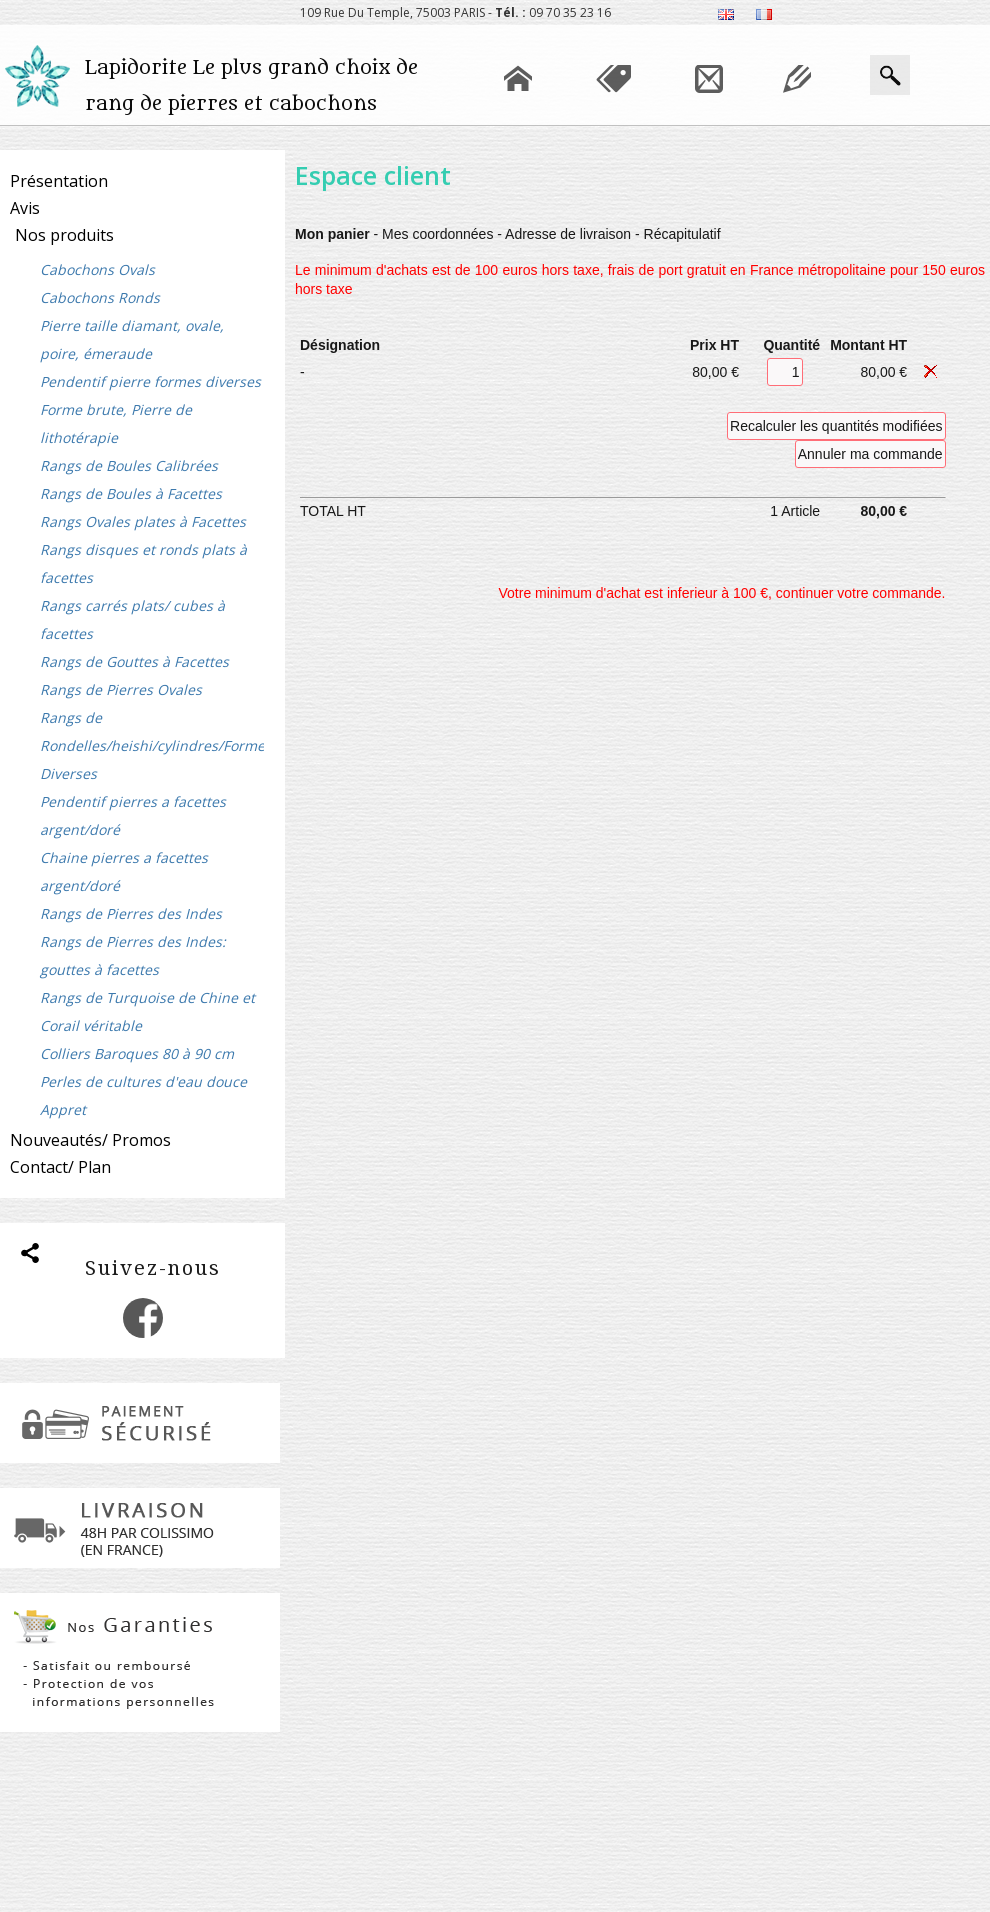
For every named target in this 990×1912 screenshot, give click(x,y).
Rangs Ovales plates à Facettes (143, 521)
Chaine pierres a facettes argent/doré (124, 871)
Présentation (59, 181)
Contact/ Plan (60, 1167)
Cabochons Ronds (100, 297)
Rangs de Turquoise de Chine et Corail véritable (147, 1011)
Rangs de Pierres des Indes (131, 913)
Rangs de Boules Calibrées (129, 465)
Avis (25, 208)
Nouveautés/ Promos (90, 1140)
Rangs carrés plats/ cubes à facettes (132, 619)
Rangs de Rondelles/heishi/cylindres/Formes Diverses (152, 745)
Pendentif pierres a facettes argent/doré (133, 815)
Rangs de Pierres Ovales (121, 689)
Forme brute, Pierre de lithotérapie (116, 423)
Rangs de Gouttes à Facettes (134, 661)
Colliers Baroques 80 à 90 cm (137, 1053)
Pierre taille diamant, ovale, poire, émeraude (132, 339)
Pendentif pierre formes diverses (150, 381)
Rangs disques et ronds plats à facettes (143, 563)
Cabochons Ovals (97, 269)
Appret (63, 1109)
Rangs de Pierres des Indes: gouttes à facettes (133, 955)
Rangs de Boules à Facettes (131, 493)
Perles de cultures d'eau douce (143, 1081)
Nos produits (64, 235)
